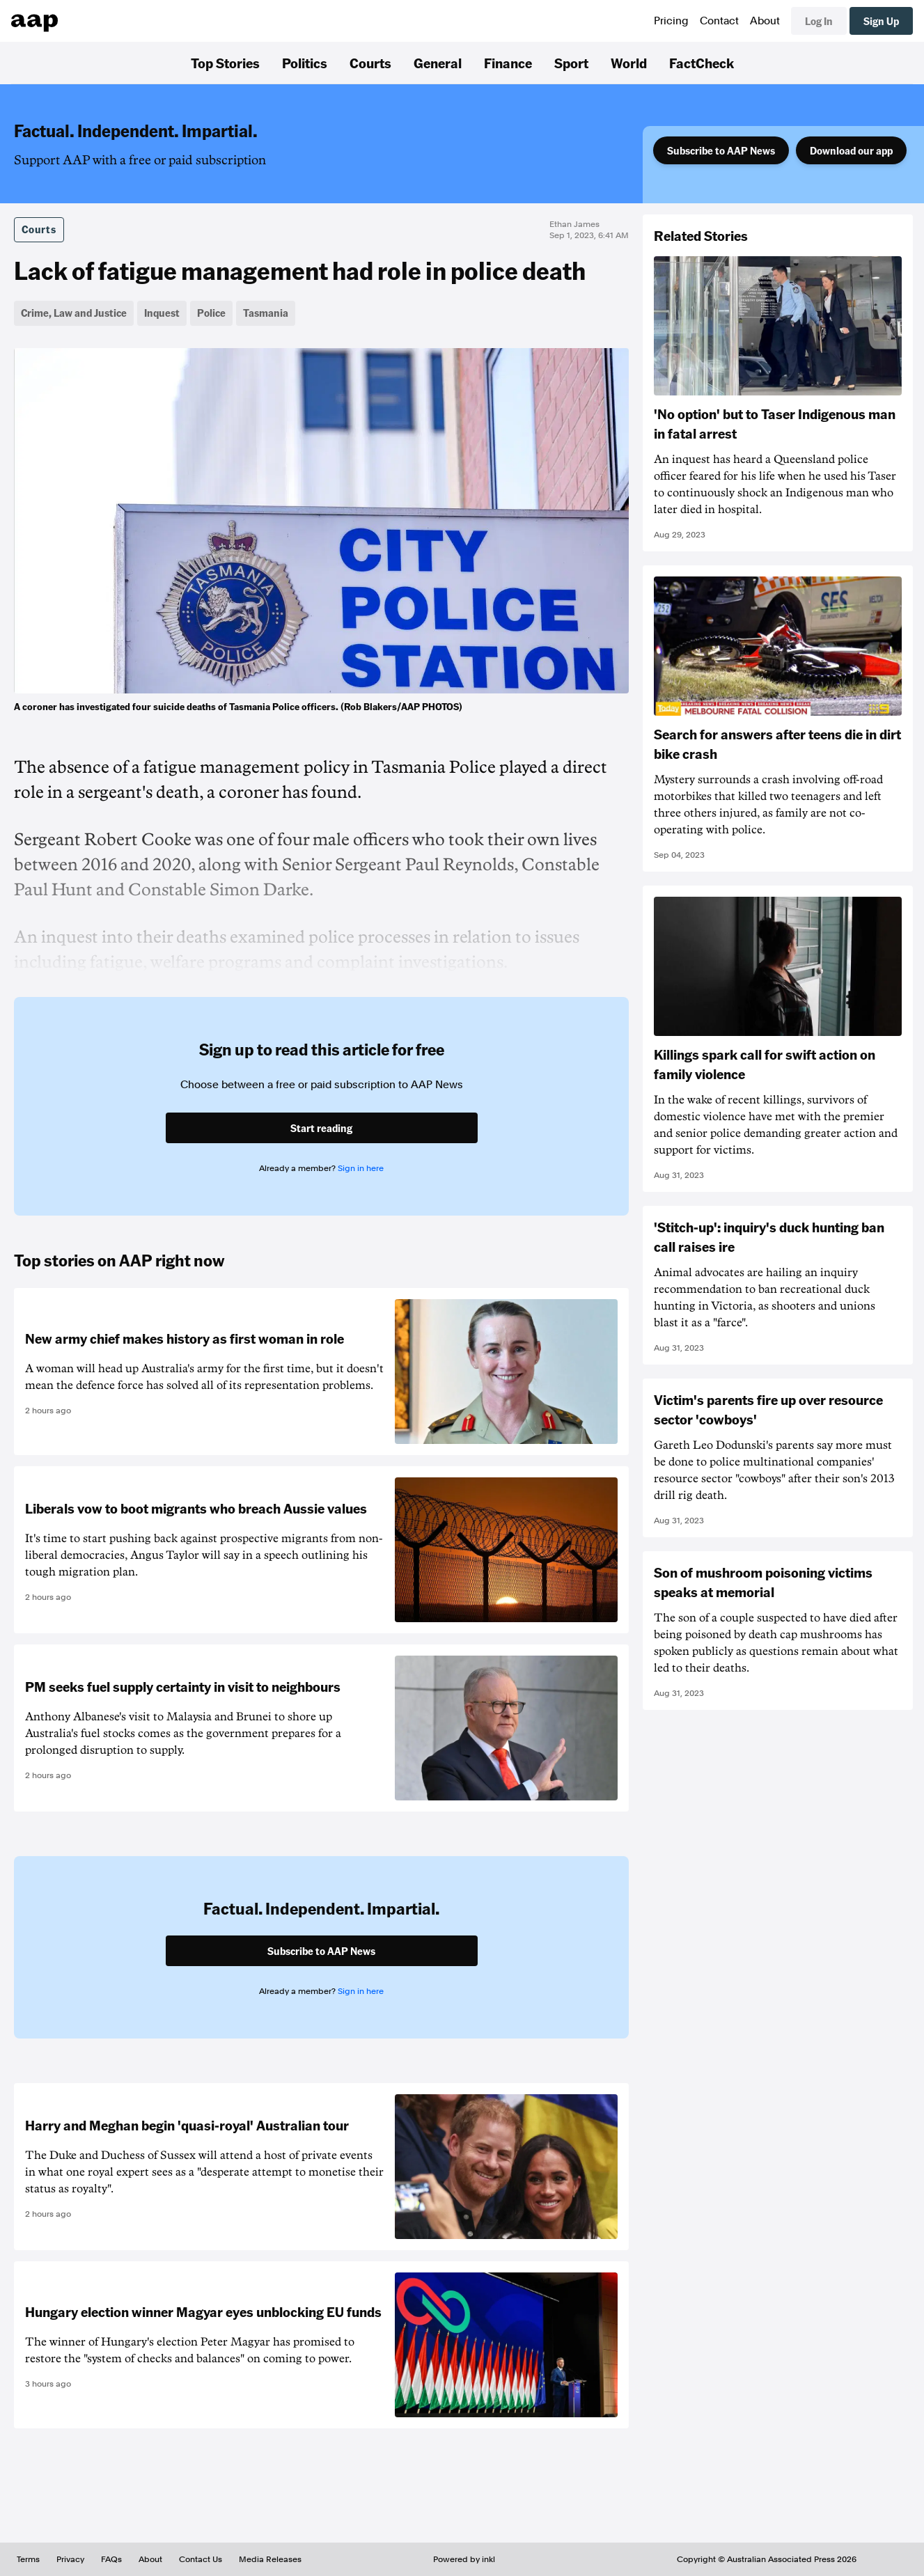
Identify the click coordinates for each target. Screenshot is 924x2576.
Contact (719, 21)
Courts (370, 63)
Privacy (70, 2559)
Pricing (671, 21)
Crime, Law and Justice (74, 313)
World (629, 63)
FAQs (111, 2559)
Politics (304, 63)
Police (211, 313)
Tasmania (265, 313)
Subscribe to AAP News (721, 150)
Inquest (162, 313)
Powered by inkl (464, 2559)
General (438, 63)
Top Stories (225, 63)
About (765, 21)
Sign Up (881, 21)
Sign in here (361, 1168)
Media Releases (270, 2559)
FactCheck (701, 63)
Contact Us (200, 2559)
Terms (28, 2559)
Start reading (321, 1128)
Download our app (851, 150)
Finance (508, 63)
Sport (571, 63)
